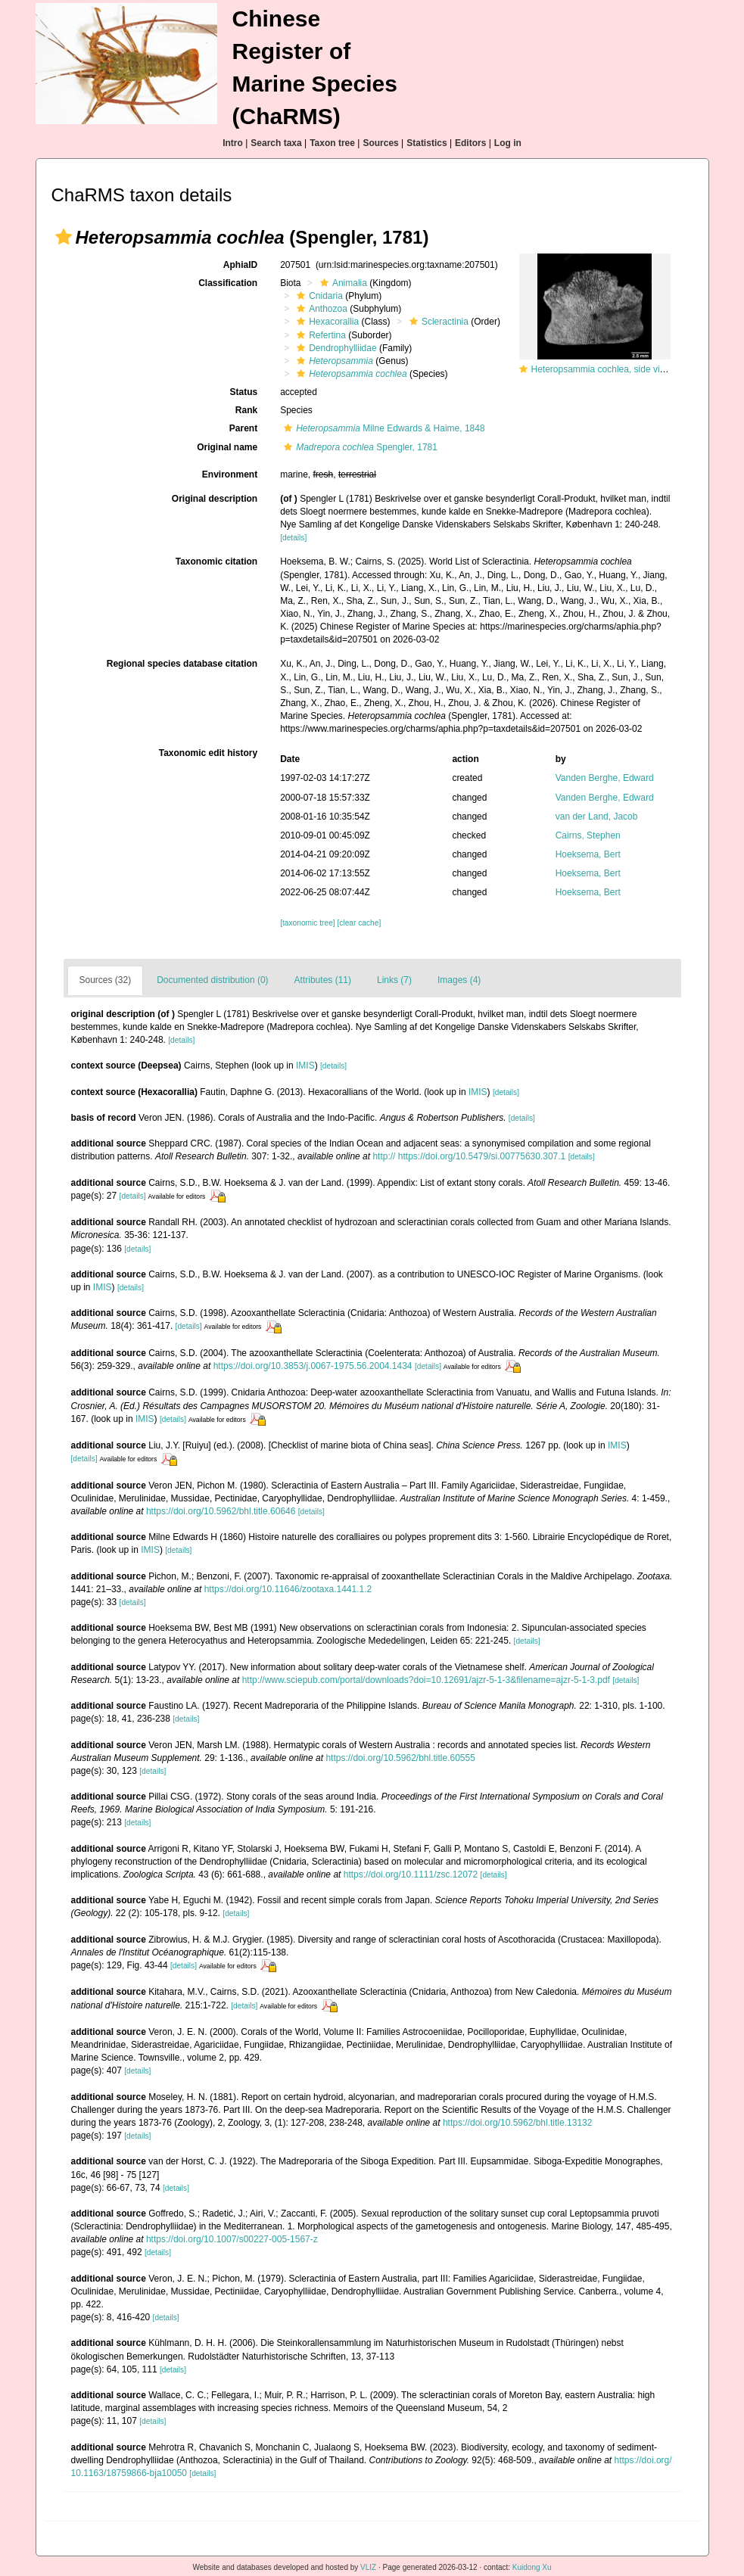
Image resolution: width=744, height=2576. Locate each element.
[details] (293, 538)
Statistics (426, 143)
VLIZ (368, 2567)
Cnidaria (318, 296)
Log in (507, 143)
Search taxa (276, 143)
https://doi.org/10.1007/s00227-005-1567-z (232, 2239)
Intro (233, 143)
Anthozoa (320, 308)
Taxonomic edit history (208, 753)
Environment (229, 474)
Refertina (319, 335)
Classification (227, 283)
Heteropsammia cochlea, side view (601, 369)
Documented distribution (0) (212, 980)
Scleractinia (437, 321)
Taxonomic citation (216, 561)
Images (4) (459, 980)
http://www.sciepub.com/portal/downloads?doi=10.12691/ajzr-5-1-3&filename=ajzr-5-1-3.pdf (426, 1680)
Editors (470, 143)
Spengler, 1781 (358, 447)
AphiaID (240, 265)
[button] (63, 237)
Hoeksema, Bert (588, 854)
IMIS (305, 1065)
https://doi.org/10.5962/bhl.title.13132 (517, 2122)
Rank (246, 410)
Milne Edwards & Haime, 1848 (382, 428)
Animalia (341, 283)
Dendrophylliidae (334, 348)
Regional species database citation (182, 663)
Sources (380, 143)
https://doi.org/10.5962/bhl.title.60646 (220, 1511)
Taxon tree (332, 143)
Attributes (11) (322, 980)
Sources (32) (105, 980)
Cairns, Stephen (588, 835)
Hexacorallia (326, 321)
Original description (214, 498)
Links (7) (394, 980)
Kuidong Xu (532, 2567)
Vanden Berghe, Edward (605, 778)
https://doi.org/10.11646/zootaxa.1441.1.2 (288, 1589)
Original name (227, 447)
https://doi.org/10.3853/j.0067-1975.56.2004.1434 (312, 1366)
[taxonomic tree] (307, 923)
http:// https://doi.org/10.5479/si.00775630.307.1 (468, 1156)
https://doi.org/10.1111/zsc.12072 (411, 1874)
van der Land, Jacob (597, 816)
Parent (243, 428)
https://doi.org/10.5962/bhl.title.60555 (400, 1758)
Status (243, 392)
